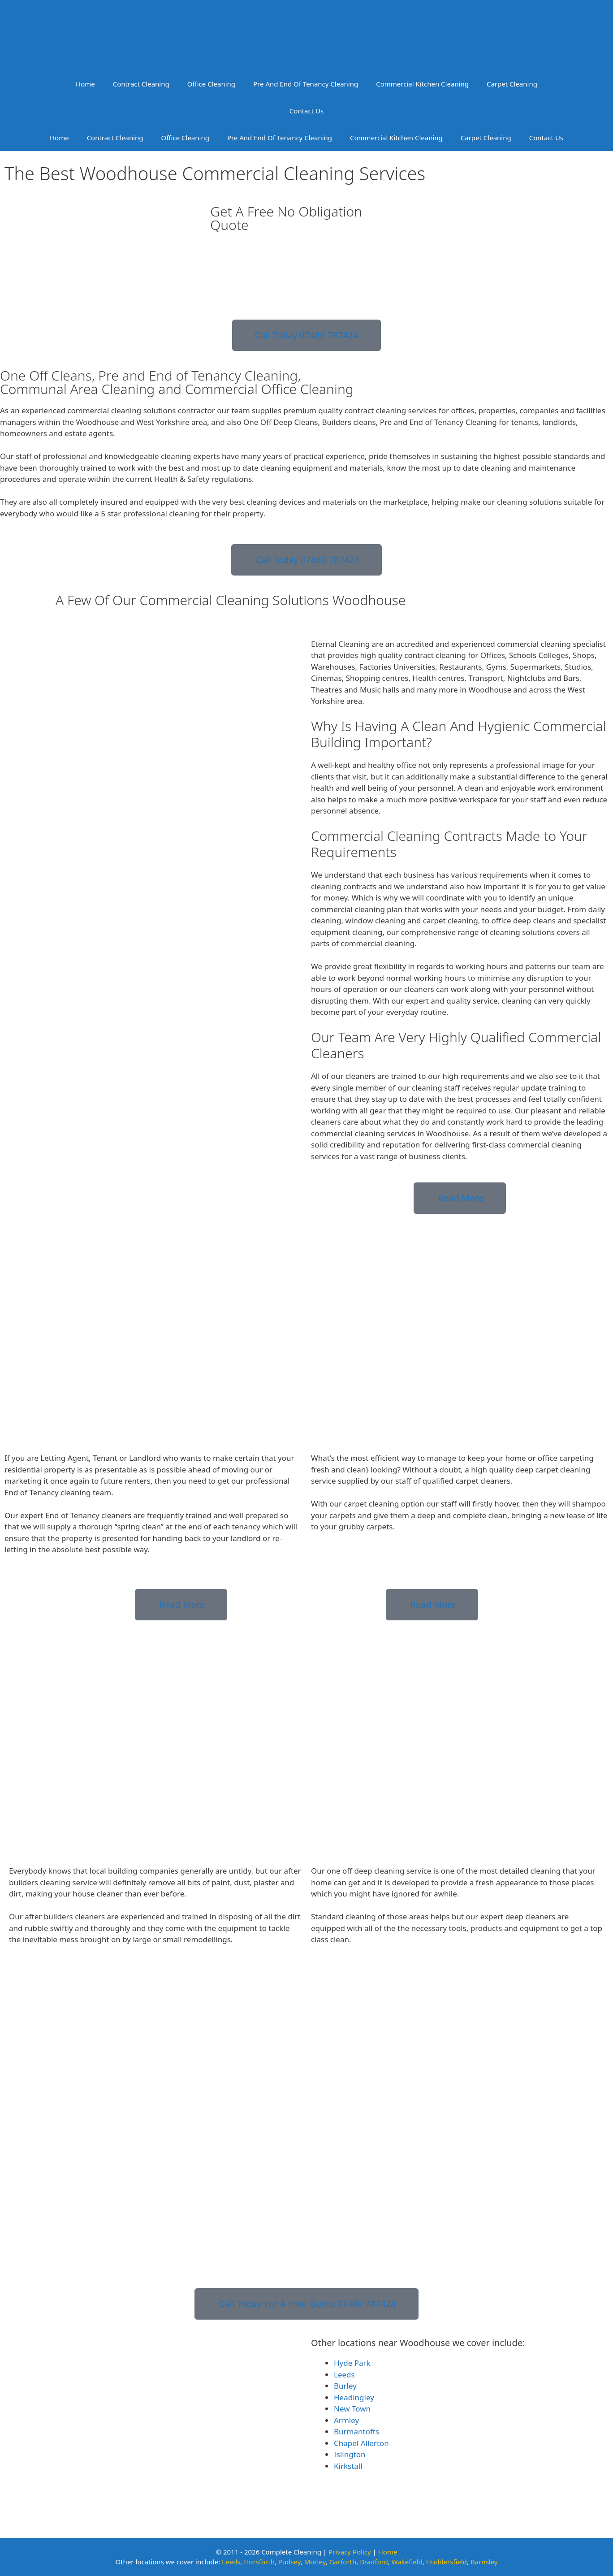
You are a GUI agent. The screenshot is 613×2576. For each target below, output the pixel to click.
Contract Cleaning (141, 83)
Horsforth (259, 2561)
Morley (315, 2561)
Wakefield (407, 2561)
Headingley (354, 2397)
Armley (346, 2420)
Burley (345, 2386)
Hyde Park (352, 2363)
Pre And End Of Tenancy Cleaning (305, 83)
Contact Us (306, 110)
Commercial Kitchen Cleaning (422, 83)
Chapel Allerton (361, 2443)
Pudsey (289, 2561)
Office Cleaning (211, 83)
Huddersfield (446, 2561)
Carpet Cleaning (512, 83)
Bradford (374, 2561)
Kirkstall (348, 2466)
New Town (352, 2408)
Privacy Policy (349, 2551)
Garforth (343, 2561)
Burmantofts (356, 2431)
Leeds (344, 2374)
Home (85, 83)
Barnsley (484, 2561)
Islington (350, 2454)
